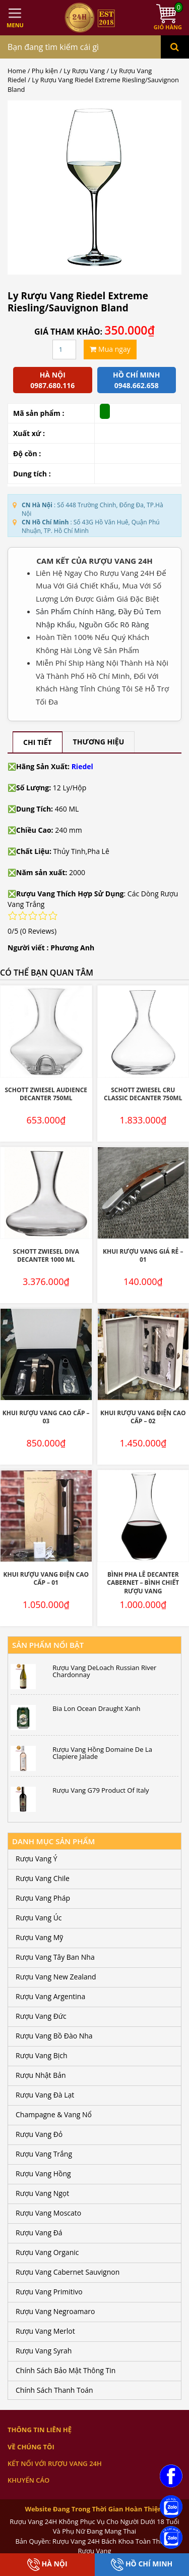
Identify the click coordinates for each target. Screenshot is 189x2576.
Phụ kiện (45, 70)
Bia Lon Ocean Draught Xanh (96, 1708)
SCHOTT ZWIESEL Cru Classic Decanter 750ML (143, 1094)
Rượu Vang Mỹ (39, 1937)
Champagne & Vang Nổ (54, 2114)
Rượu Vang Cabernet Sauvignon (67, 2272)
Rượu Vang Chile (43, 1878)
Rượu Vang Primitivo (49, 2291)
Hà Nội (47, 2564)
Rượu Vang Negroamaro (55, 2311)
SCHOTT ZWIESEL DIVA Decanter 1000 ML (46, 1255)
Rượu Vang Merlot (45, 2331)
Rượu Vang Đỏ (39, 2134)
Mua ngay (110, 349)
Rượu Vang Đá (39, 2232)
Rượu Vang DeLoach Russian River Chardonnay (104, 1671)
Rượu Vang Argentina (50, 1996)
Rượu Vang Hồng (43, 2173)
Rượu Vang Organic (47, 2252)
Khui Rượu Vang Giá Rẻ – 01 (143, 1255)
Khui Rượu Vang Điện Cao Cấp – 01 (46, 1578)
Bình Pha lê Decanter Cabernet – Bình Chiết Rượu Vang (143, 1582)
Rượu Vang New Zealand (56, 1976)
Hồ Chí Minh (141, 2564)
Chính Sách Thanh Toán (54, 2390)
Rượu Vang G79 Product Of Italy (100, 1790)
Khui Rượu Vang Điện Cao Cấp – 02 (143, 1417)
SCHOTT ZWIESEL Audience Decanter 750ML (46, 1094)
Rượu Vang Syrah (44, 2350)
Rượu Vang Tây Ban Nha (55, 1957)
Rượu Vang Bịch (42, 2055)
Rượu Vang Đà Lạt (45, 2095)
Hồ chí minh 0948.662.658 (136, 380)
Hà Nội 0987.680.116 (52, 380)
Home (17, 70)
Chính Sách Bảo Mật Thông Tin (65, 2370)
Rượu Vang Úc (39, 1917)
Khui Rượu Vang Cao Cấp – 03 (46, 1417)
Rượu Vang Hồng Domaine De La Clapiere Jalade (102, 1753)
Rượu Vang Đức (41, 2016)
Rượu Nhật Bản (41, 2075)
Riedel (82, 766)
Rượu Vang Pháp (43, 1898)
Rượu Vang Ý (36, 1858)
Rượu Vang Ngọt (42, 2193)
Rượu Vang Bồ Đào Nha (54, 2036)
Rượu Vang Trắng (44, 2154)
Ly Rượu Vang (84, 70)
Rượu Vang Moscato (48, 2213)
